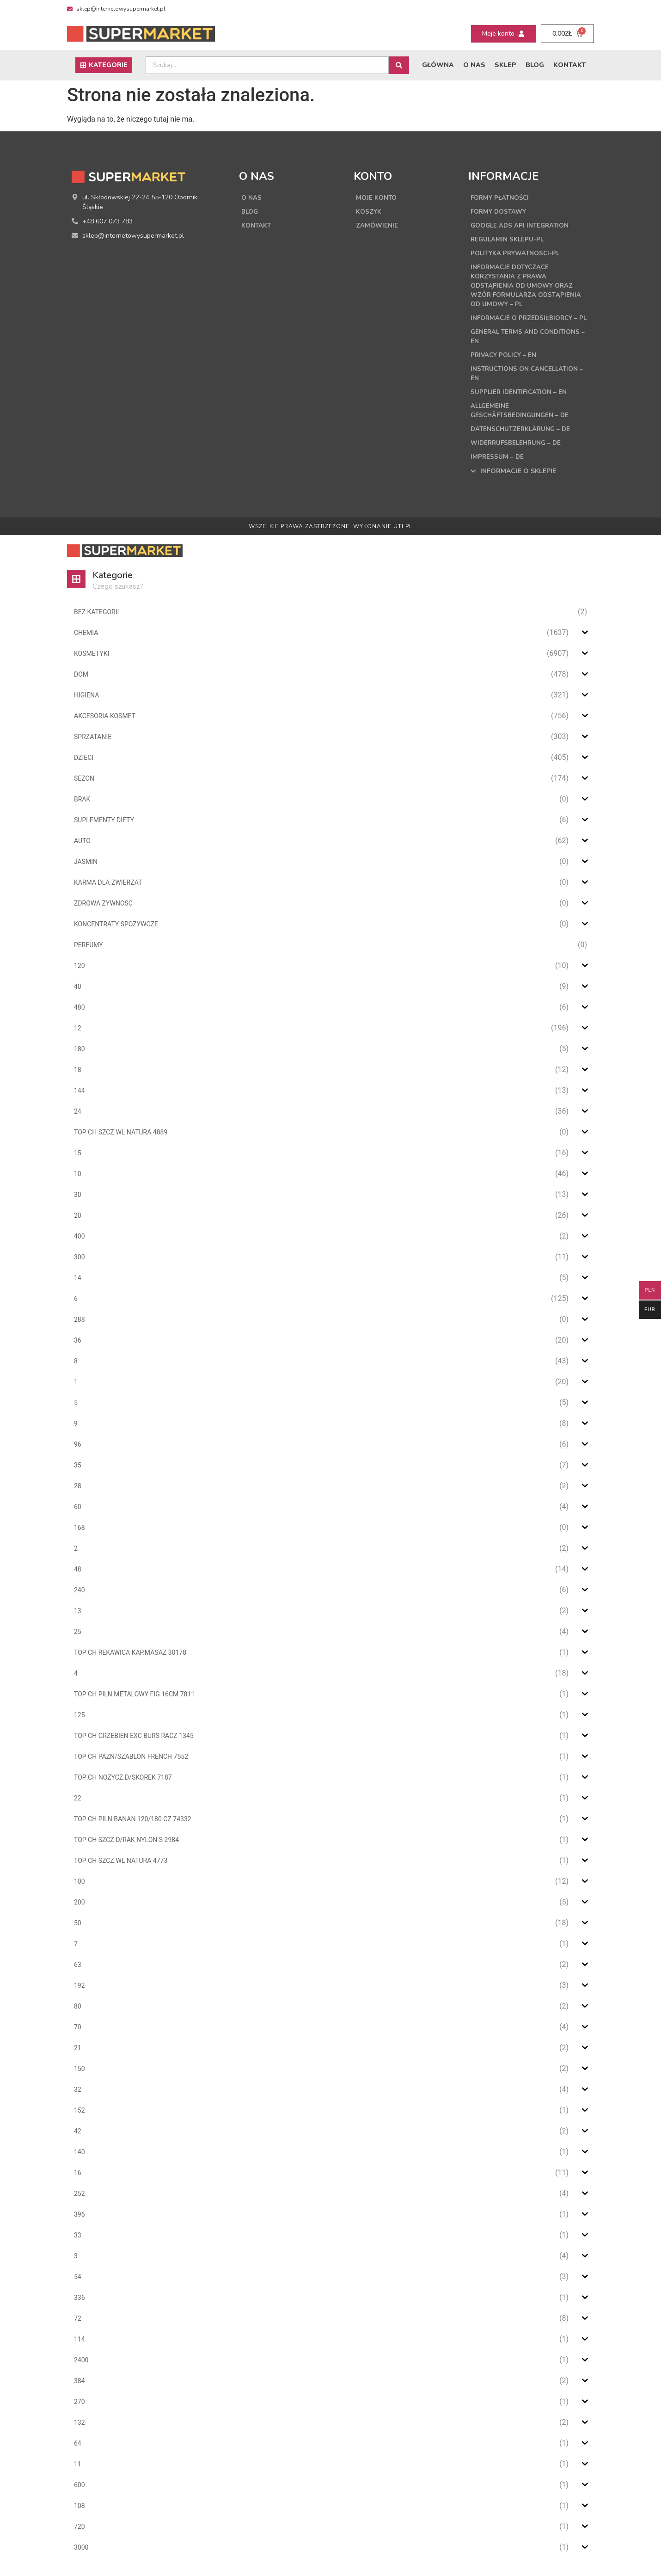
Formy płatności (501, 197)
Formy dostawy (500, 211)
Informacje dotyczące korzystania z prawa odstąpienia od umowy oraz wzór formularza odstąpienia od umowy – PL (528, 285)
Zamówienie (377, 225)
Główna (438, 65)
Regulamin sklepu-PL (508, 239)
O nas (474, 65)
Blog (535, 65)
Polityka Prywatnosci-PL (517, 253)
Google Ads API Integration (522, 225)
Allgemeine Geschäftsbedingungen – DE (522, 420)
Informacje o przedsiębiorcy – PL (526, 323)
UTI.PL (402, 535)
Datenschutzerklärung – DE (523, 438)
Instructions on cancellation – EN (527, 383)
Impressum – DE (498, 466)
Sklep (505, 65)
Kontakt (569, 65)
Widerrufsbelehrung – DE (518, 452)
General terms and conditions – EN (528, 346)
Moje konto (377, 197)
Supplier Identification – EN (520, 401)
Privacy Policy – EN (505, 364)
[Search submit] (399, 65)
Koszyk (369, 211)
